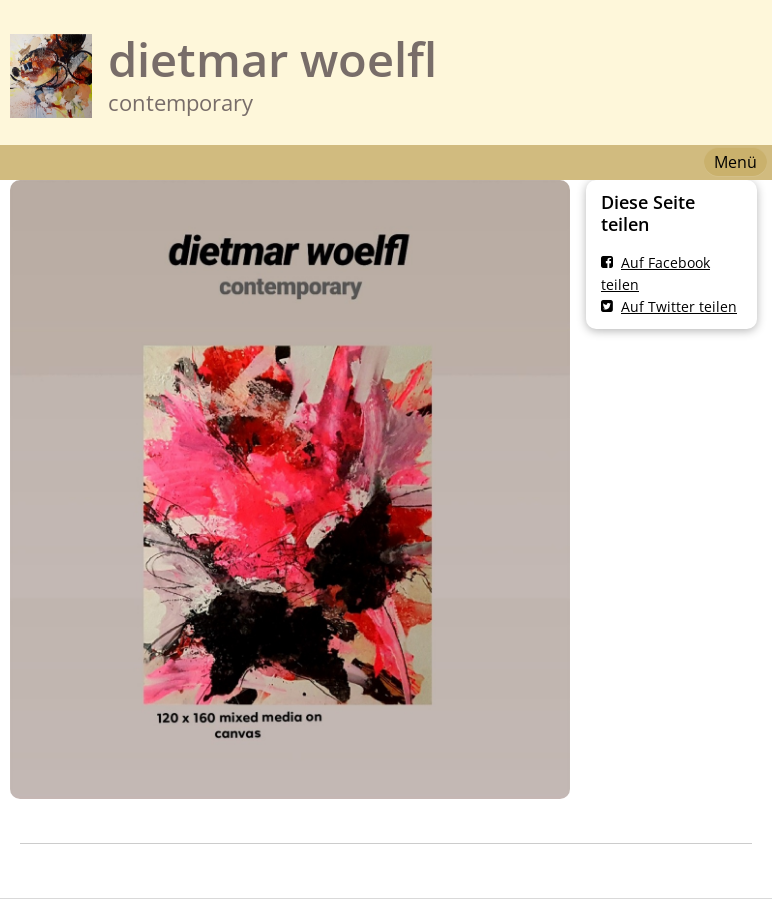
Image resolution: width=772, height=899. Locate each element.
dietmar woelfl (272, 59)
